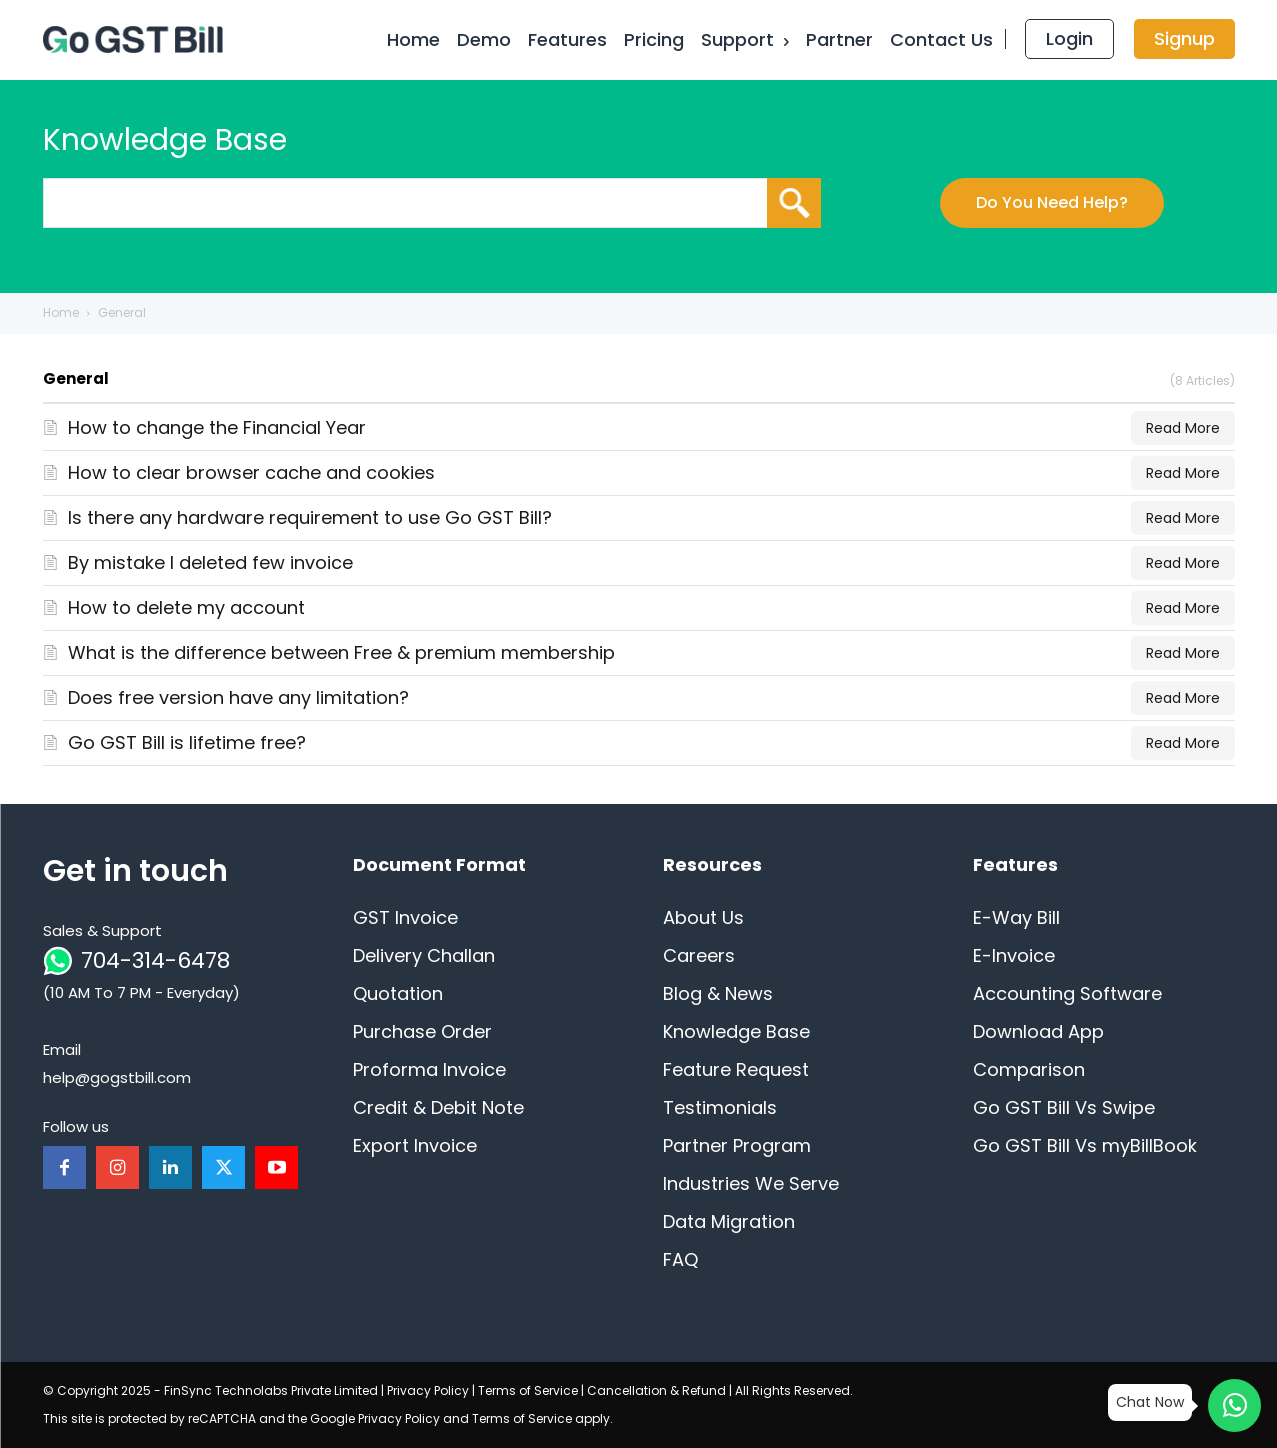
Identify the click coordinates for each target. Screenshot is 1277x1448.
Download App (1038, 1031)
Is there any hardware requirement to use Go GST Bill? (310, 517)
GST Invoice (405, 917)
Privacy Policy (428, 1390)
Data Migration (729, 1221)
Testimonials (720, 1107)
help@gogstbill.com (117, 1077)
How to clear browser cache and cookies (251, 472)
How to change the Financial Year (217, 427)
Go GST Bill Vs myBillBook (1085, 1145)
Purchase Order (422, 1031)
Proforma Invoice (429, 1069)
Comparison (1029, 1069)
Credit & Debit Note (438, 1107)
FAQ (680, 1259)
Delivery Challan (424, 955)
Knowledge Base (736, 1031)
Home (61, 312)
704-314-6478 (155, 960)
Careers (699, 955)
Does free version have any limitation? (238, 697)
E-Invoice (1014, 955)
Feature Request (736, 1069)
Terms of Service (528, 1390)
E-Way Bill (1016, 917)
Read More (1183, 428)
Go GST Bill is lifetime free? (187, 742)
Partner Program (737, 1145)
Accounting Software (1067, 993)
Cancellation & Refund (656, 1390)
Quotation (398, 993)
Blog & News (718, 993)
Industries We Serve (751, 1183)
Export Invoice (415, 1145)
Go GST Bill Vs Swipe (1064, 1107)
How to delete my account (186, 607)
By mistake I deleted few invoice (210, 562)
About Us (703, 917)
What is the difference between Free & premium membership (341, 652)
